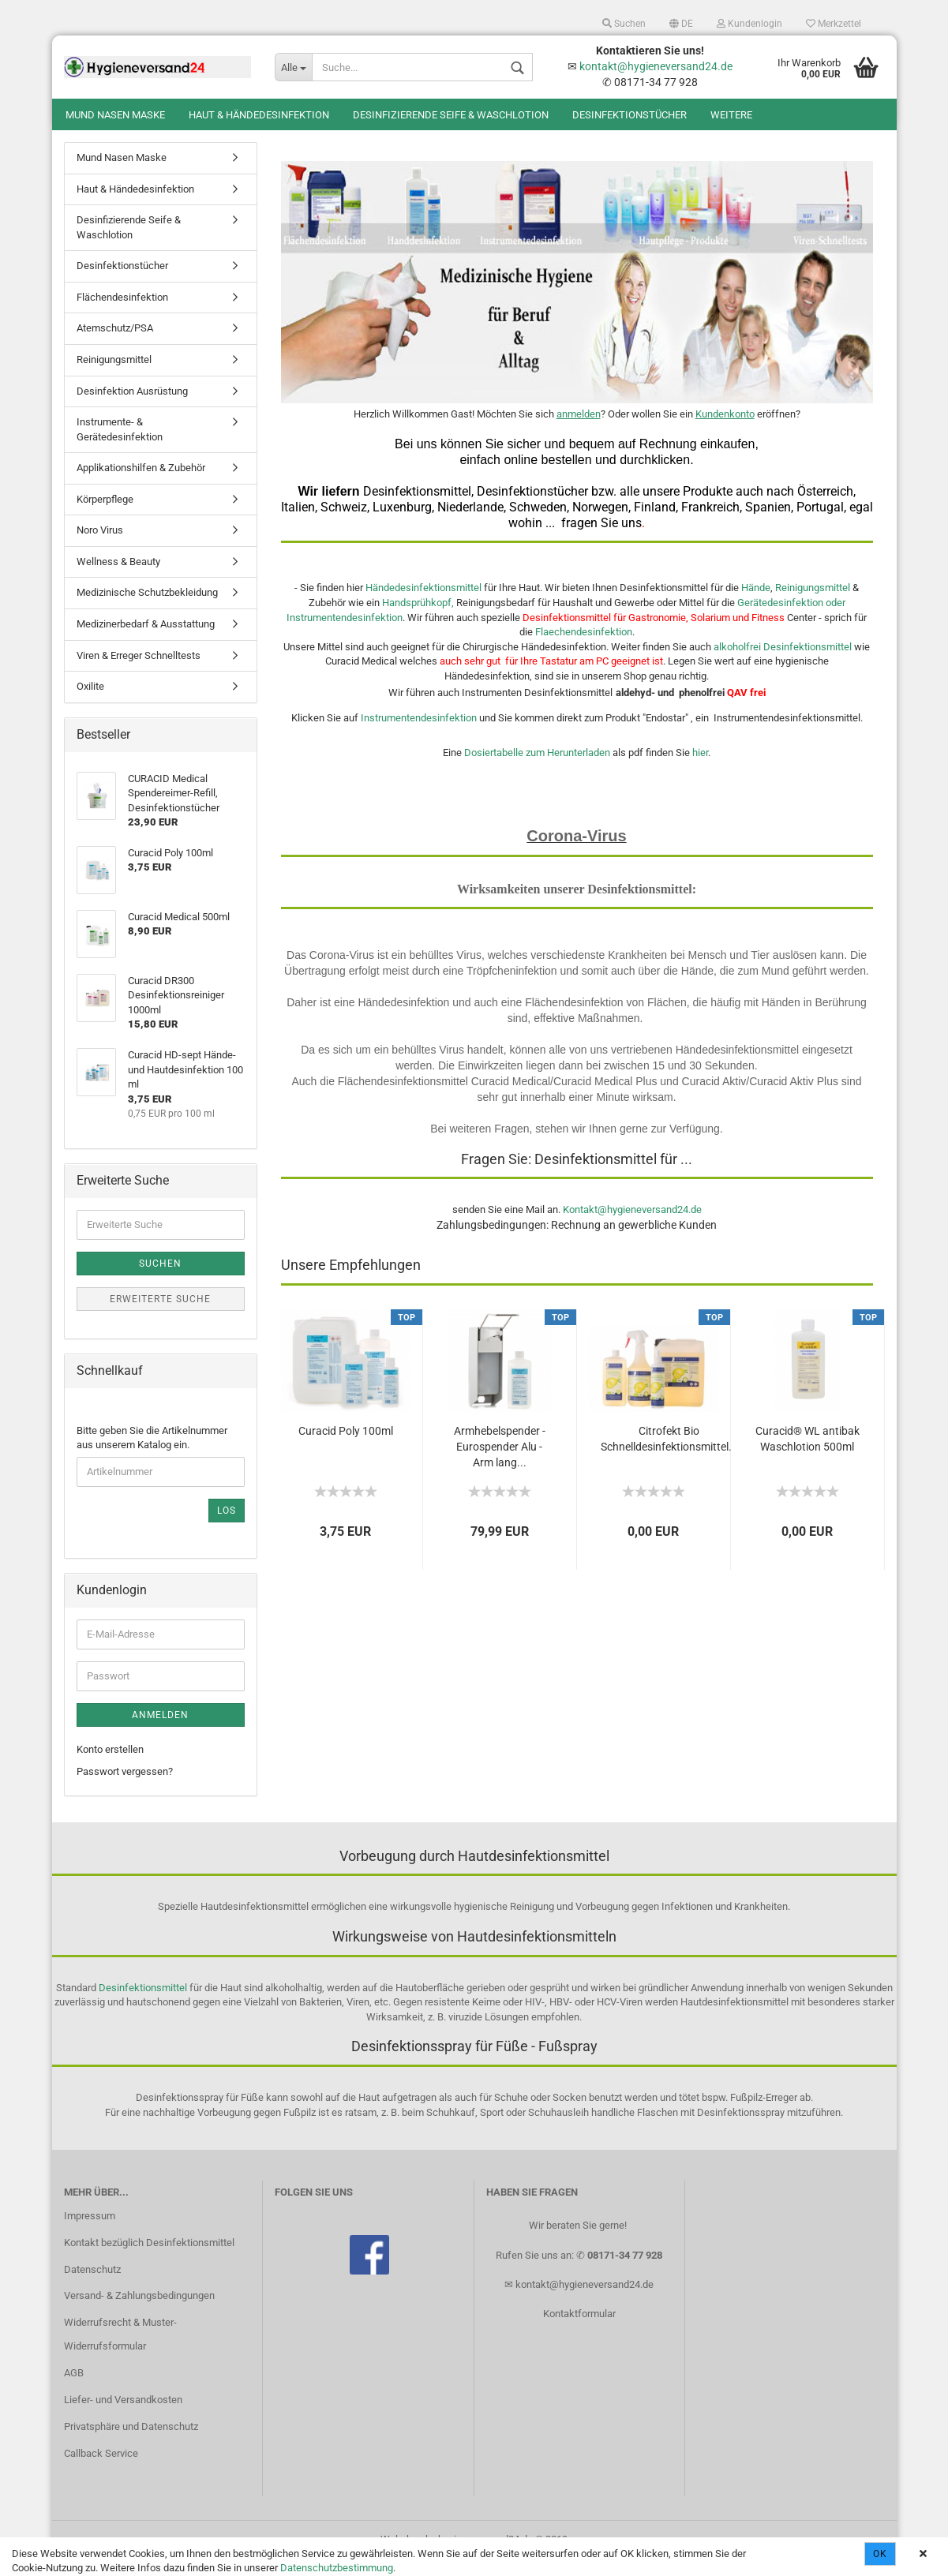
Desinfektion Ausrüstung (132, 407)
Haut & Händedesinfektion (259, 115)
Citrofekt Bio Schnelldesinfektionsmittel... (669, 1454)
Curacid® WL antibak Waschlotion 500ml (807, 1454)
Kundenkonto (725, 430)
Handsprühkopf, (418, 618)
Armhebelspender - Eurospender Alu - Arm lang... (499, 1462)
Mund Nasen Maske (115, 115)
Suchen (624, 23)
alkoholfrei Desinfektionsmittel (783, 662)
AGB (74, 2388)
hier (700, 768)
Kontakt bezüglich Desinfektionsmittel (149, 2258)
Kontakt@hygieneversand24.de (632, 1225)
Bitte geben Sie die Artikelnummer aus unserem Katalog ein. (152, 1453)
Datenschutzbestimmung (336, 2568)
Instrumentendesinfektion (417, 733)
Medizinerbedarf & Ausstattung (146, 640)
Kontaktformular (579, 2329)
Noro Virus (100, 546)
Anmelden (160, 1730)
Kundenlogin (749, 23)
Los (226, 1526)
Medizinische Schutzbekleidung (147, 608)
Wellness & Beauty (118, 577)
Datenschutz (92, 2285)
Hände (755, 603)
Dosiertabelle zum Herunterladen (537, 768)
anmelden (578, 430)
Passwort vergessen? (125, 1787)
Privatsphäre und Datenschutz (131, 2442)
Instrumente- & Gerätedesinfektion (120, 445)
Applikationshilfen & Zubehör (141, 483)
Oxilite (90, 702)
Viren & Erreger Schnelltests (138, 671)
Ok (880, 2553)
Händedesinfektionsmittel (424, 603)
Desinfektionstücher (629, 115)
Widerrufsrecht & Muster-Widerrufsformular (120, 2350)
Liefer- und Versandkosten (123, 2415)
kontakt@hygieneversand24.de (656, 66)
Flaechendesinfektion (583, 647)
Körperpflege (105, 515)
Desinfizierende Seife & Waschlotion (451, 115)
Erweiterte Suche (160, 1314)
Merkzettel (833, 23)
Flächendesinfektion (122, 313)
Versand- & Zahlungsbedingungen (139, 2311)
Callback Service (101, 2469)
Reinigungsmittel (812, 603)
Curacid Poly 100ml (345, 1446)
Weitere (731, 115)
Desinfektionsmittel (143, 2003)
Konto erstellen (110, 1765)
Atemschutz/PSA (115, 344)
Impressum (89, 2231)
